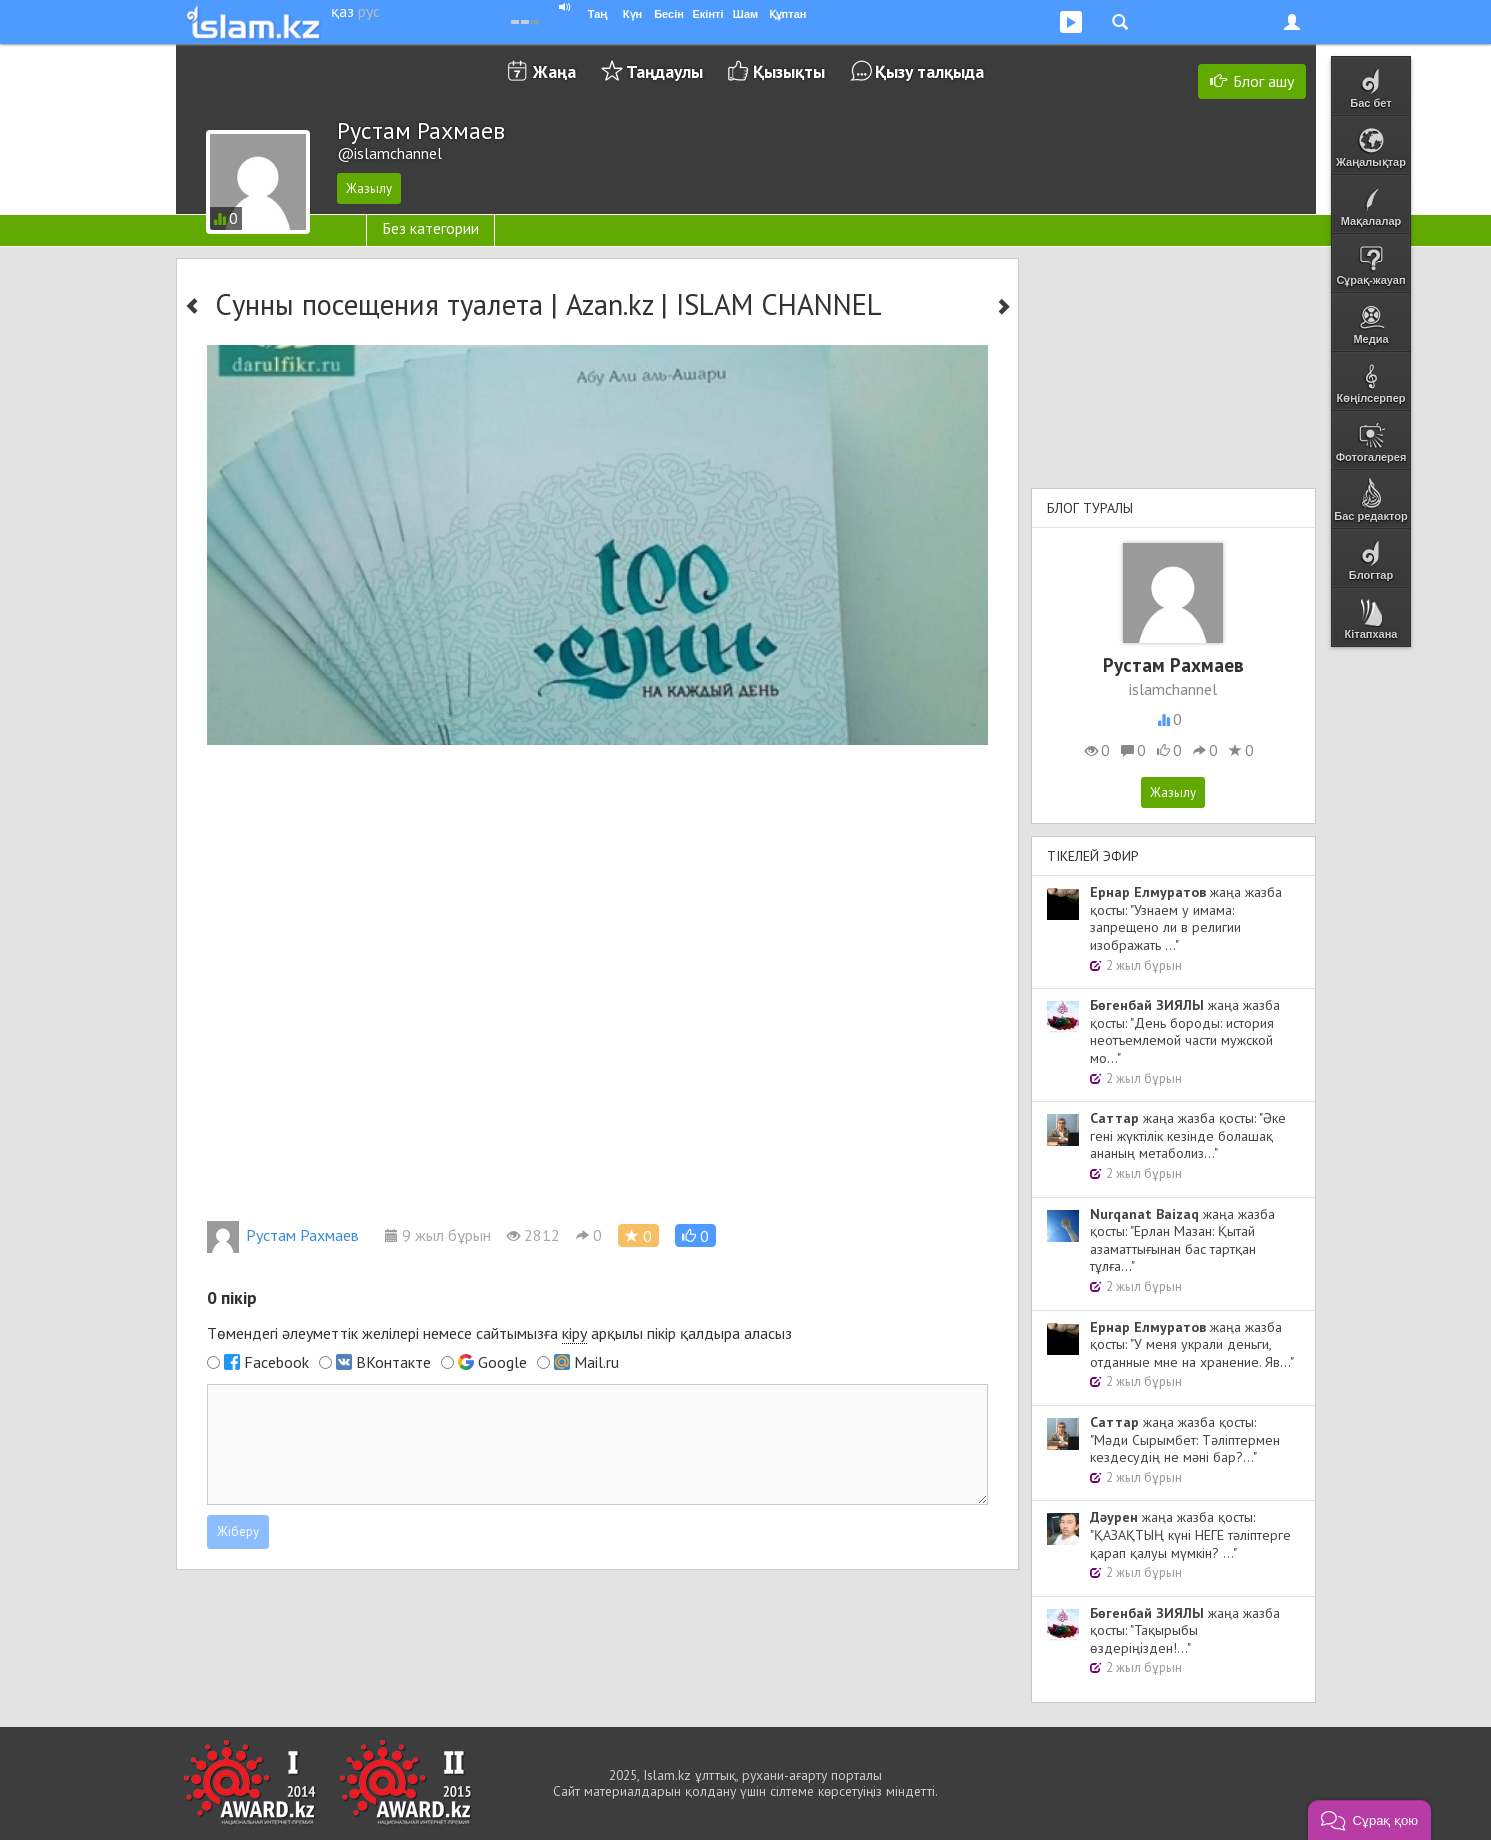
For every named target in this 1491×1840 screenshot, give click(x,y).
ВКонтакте (393, 1362)
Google (502, 1362)
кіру (574, 1333)
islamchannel (1173, 689)
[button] (695, 1235)
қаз (342, 11)
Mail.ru (596, 1362)
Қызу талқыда (929, 71)
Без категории (430, 228)
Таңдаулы (664, 71)
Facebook (276, 1362)
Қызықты (789, 71)
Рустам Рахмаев (283, 1235)
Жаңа (554, 71)
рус (369, 11)
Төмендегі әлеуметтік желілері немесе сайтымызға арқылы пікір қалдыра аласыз (499, 1333)
